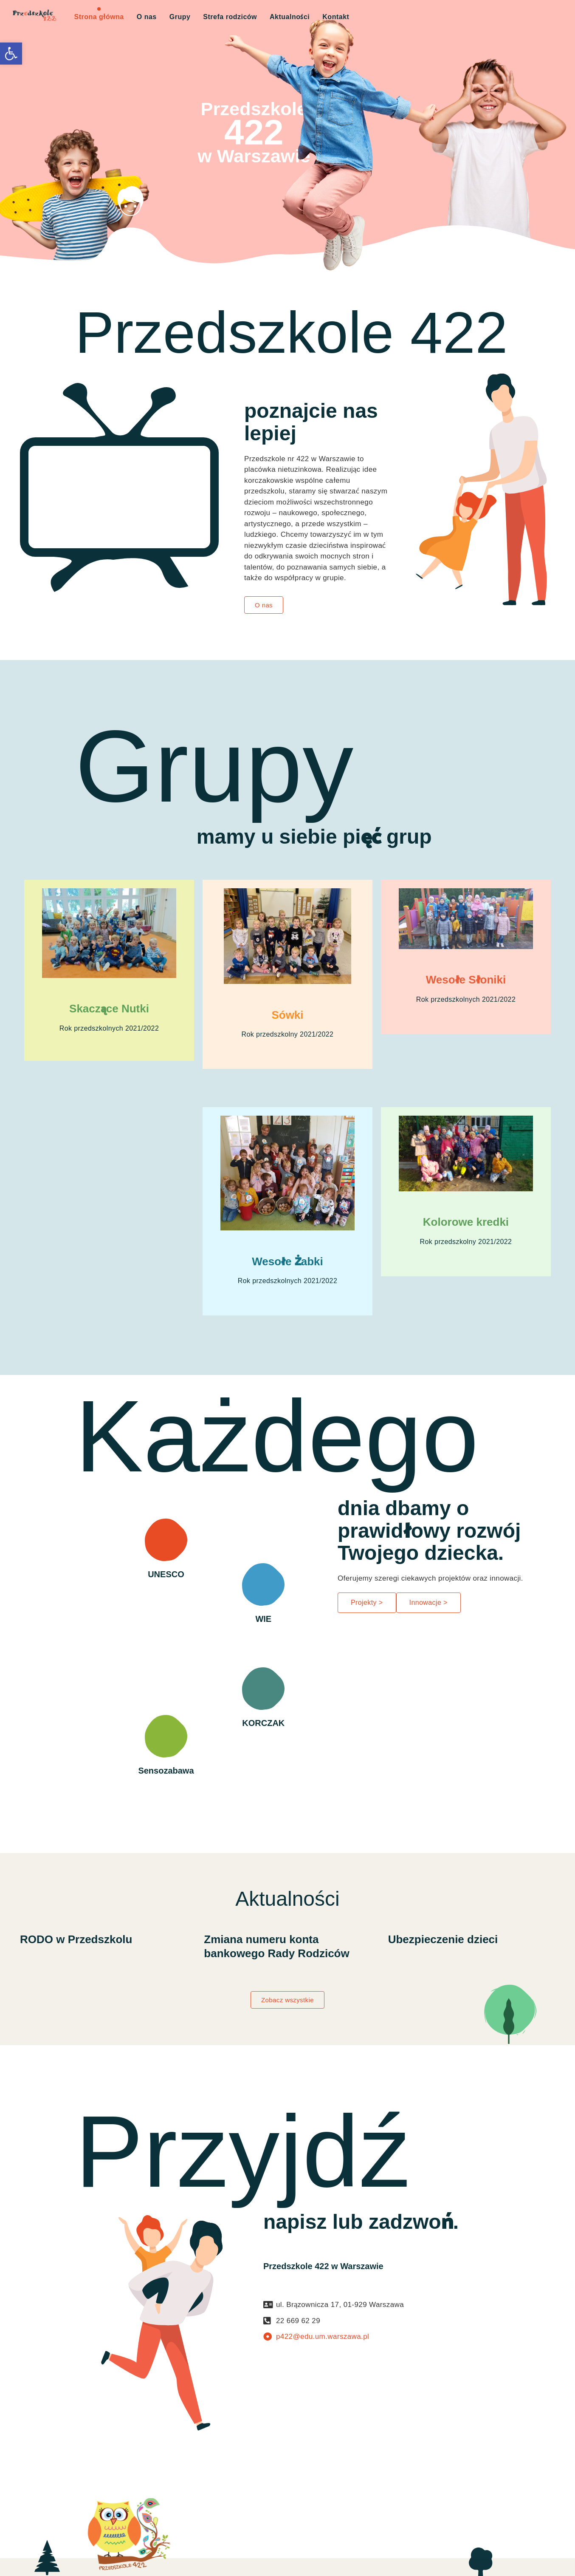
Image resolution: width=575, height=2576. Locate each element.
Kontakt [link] (335, 16)
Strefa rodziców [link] (230, 16)
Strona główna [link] (99, 16)
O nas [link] (147, 16)
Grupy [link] (180, 16)
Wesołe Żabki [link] (287, 1261)
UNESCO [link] (166, 1574)
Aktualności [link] (290, 16)
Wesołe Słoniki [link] (466, 979)
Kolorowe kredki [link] (466, 1222)
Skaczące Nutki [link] (109, 1008)
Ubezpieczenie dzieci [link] (443, 1939)
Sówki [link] (287, 1015)
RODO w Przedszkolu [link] (76, 1939)
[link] (11, 54)
